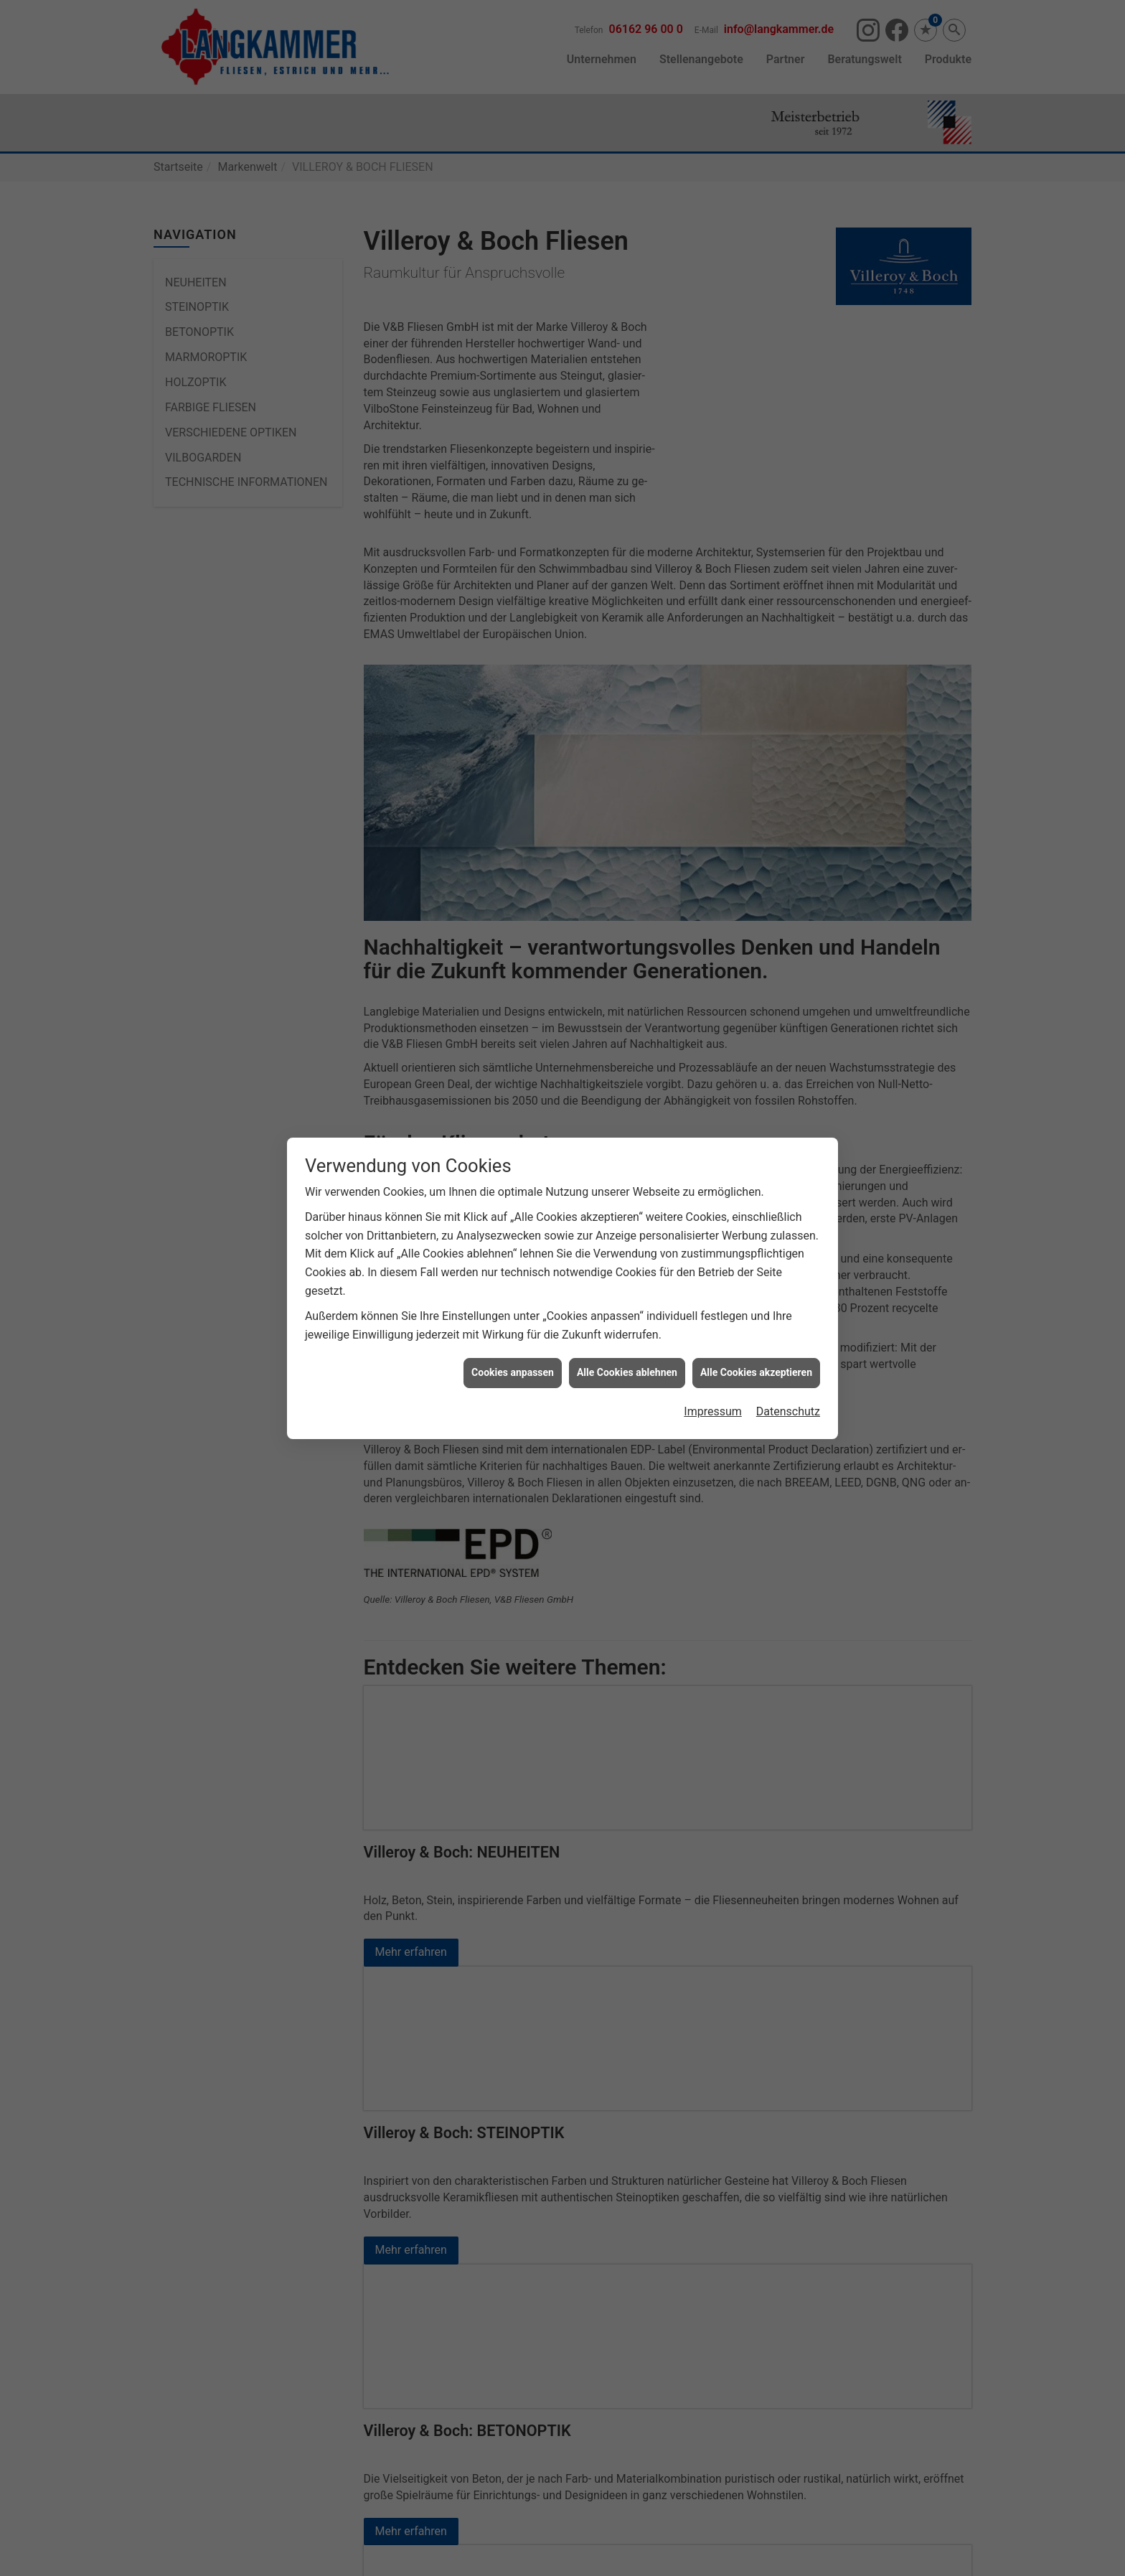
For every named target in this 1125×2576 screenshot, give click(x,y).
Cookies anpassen (512, 1372)
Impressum (713, 1411)
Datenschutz (788, 1411)
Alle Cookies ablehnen (627, 1372)
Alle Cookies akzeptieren (756, 1372)
